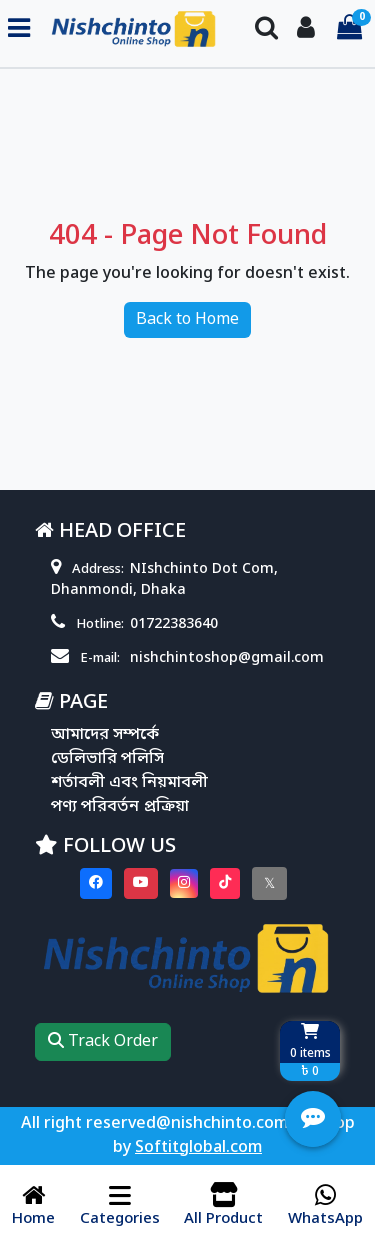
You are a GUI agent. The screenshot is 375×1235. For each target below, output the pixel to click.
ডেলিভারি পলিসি (107, 759)
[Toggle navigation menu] (19, 29)
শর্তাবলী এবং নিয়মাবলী (129, 783)
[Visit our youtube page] (141, 883)
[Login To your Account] (306, 29)
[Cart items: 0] (349, 29)
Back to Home (187, 320)
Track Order (103, 1042)
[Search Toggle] (266, 29)
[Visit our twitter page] (269, 883)
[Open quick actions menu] (313, 1119)
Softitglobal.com (198, 1148)
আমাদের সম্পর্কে (105, 735)
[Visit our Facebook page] (96, 883)
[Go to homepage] (134, 29)
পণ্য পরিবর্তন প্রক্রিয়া (120, 807)
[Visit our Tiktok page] (225, 883)
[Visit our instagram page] (184, 883)
